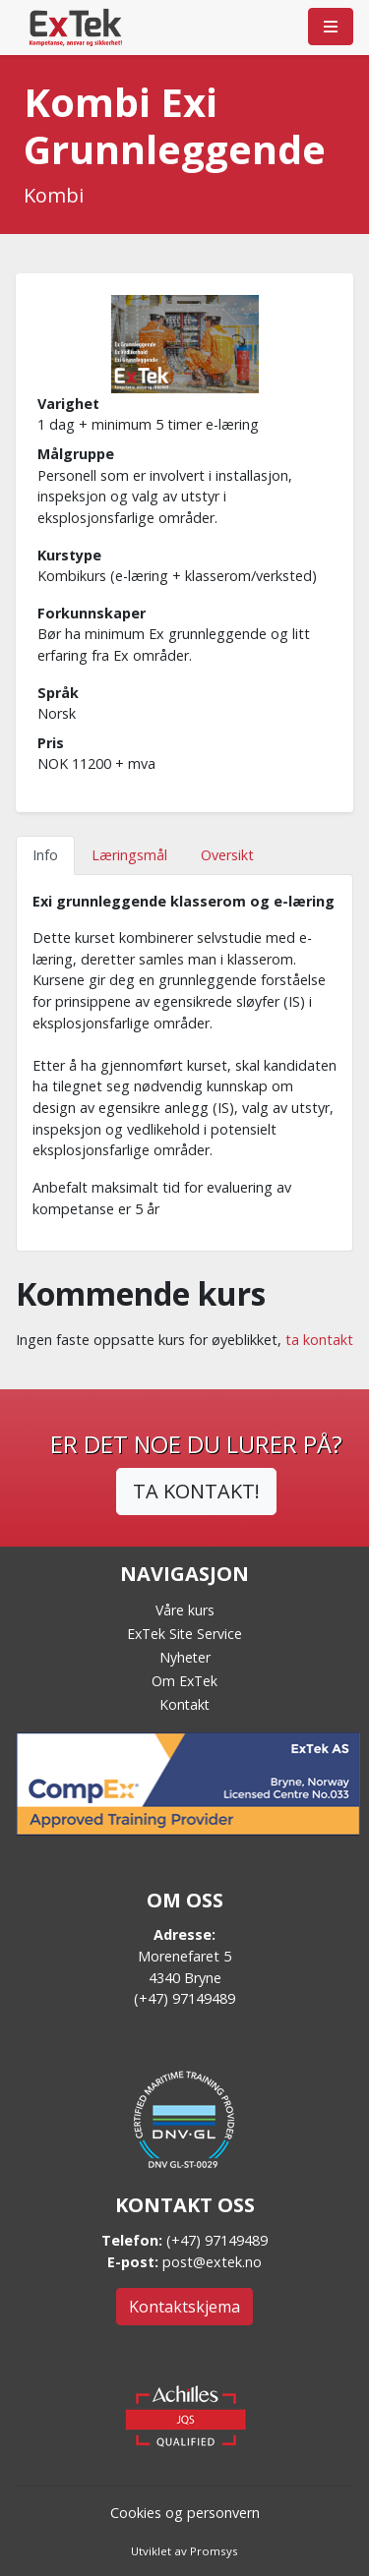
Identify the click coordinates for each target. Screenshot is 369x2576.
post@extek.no (212, 2262)
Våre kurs (185, 1610)
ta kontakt (319, 1339)
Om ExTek (184, 1680)
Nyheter (185, 1657)
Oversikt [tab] (227, 855)
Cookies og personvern (185, 2512)
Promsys (214, 2551)
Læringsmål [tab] (129, 855)
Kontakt (184, 1704)
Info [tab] (45, 855)
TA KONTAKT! (196, 1491)
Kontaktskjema (184, 2306)
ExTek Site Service (184, 1633)
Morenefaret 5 (184, 1956)
